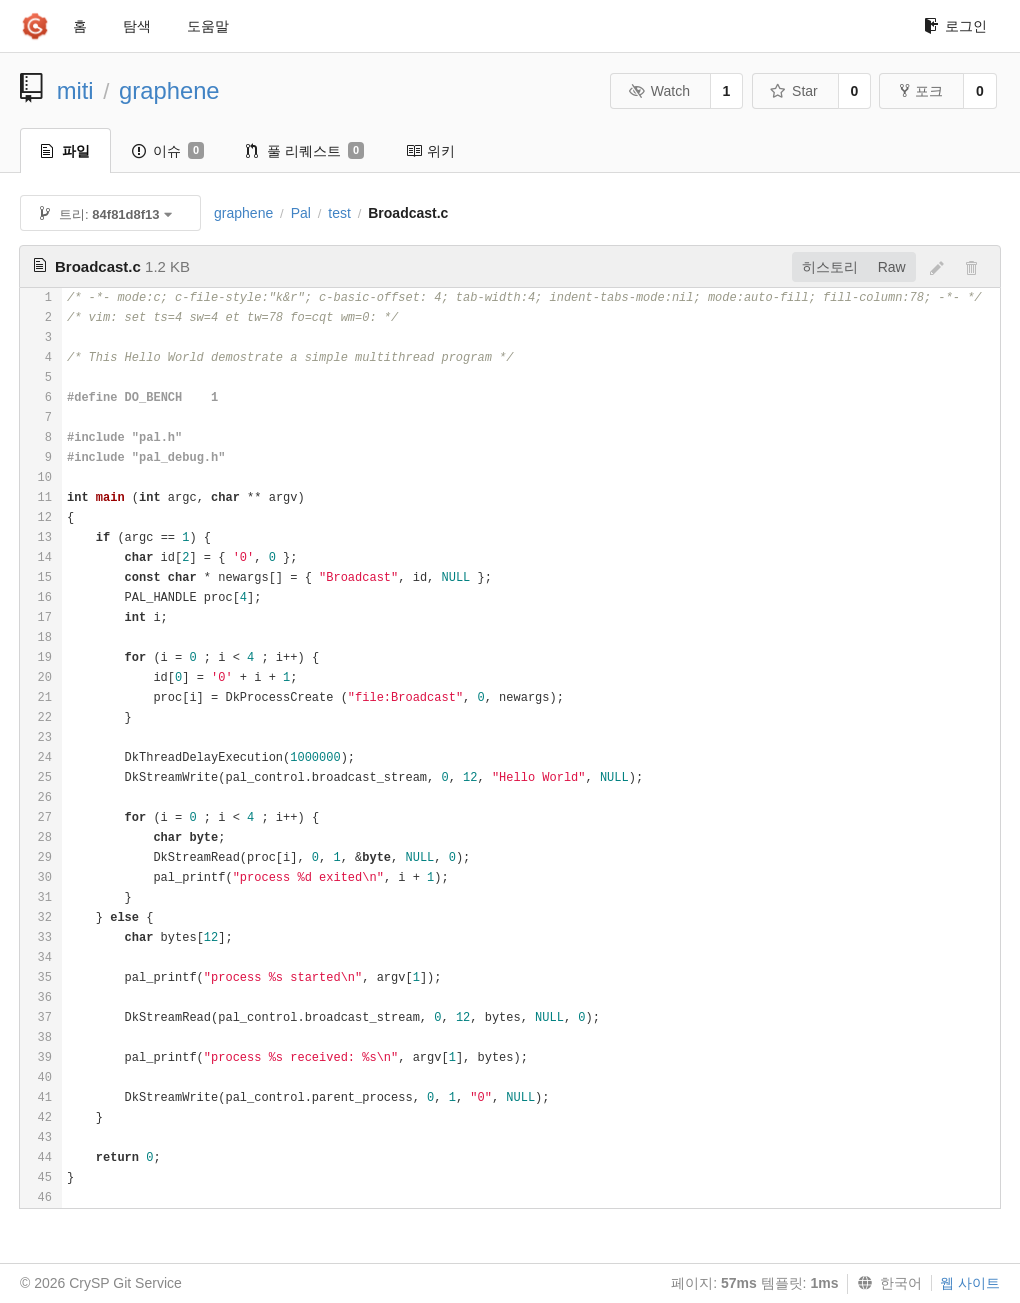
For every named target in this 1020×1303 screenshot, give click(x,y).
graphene (169, 90)
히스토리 (830, 267)
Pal (301, 213)
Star (794, 91)
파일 (65, 151)
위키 (430, 151)
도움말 (208, 26)
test (339, 213)
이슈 (168, 151)
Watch (659, 91)
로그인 (955, 26)
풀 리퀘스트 (305, 151)
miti (75, 90)
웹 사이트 (970, 1283)
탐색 (137, 26)
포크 (921, 91)
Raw (892, 267)
